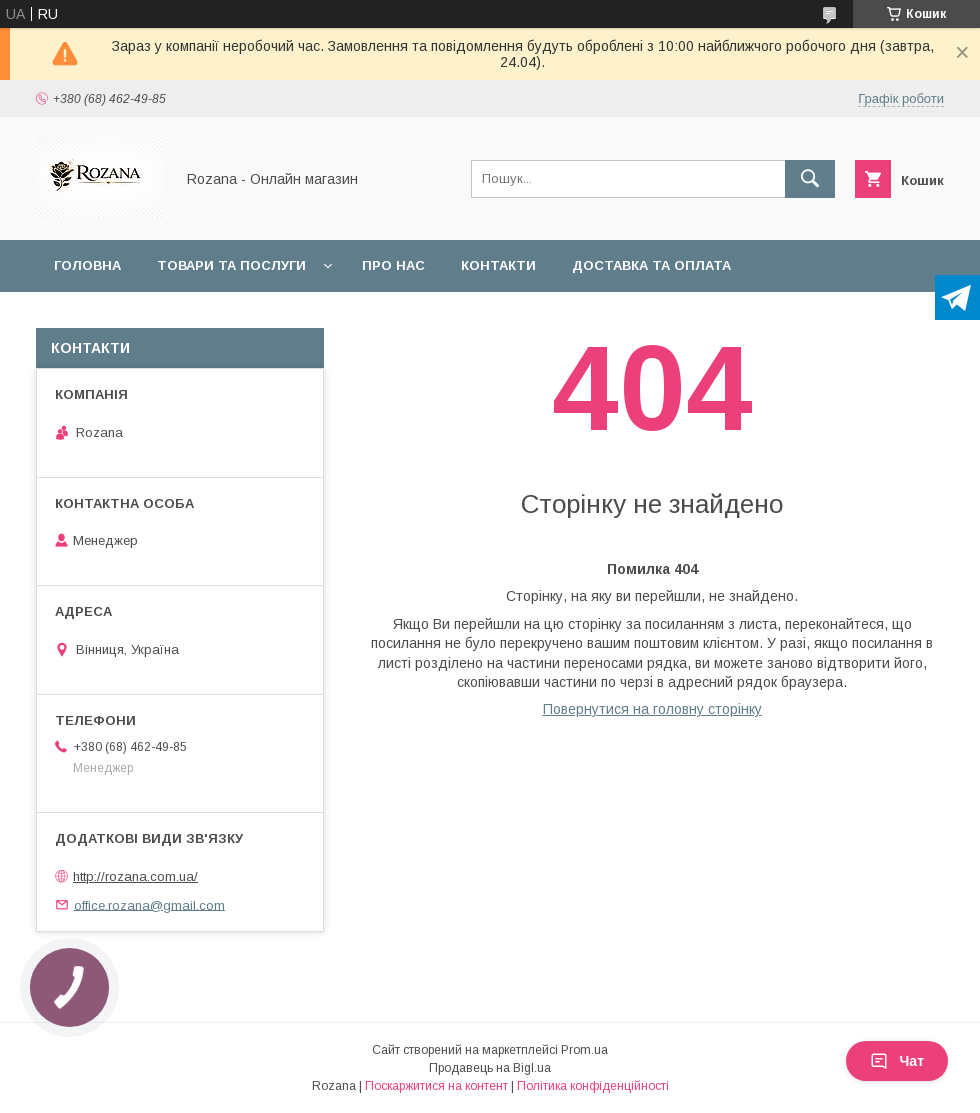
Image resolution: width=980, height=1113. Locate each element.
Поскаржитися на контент (436, 1086)
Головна (87, 265)
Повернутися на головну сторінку (652, 709)
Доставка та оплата (651, 265)
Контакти (498, 265)
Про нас (393, 265)
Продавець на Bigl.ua (490, 1068)
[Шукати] (810, 179)
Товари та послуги (231, 265)
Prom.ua (584, 1050)
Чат (897, 1061)
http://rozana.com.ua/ (135, 876)
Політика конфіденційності (593, 1086)
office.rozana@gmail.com (149, 904)
